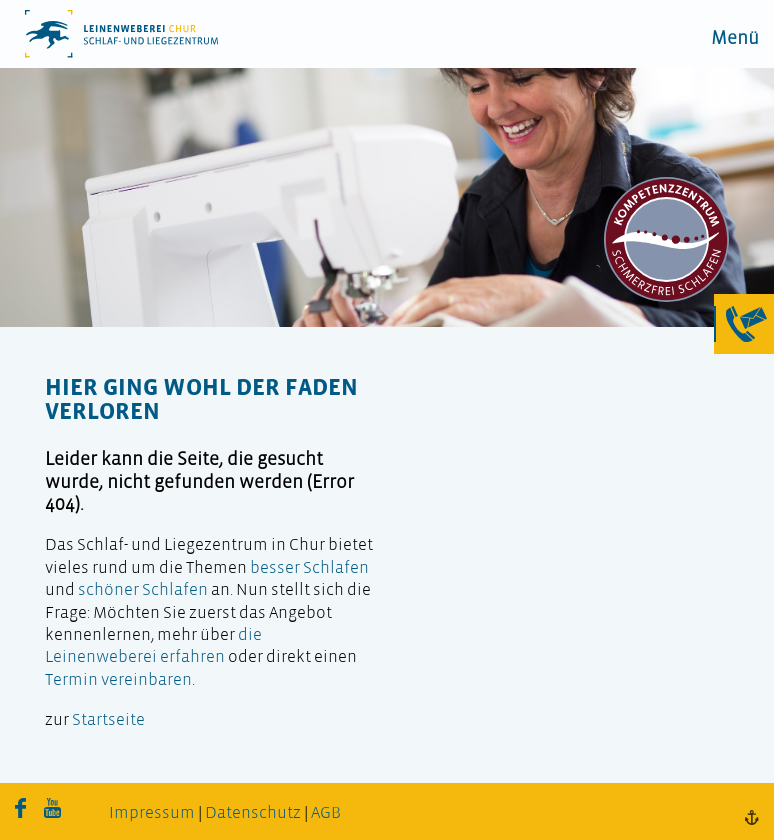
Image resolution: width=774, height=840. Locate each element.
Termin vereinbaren (118, 680)
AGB (326, 813)
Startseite (108, 720)
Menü (735, 39)
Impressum (152, 813)
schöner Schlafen (143, 590)
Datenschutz (253, 813)
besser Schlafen (309, 568)
